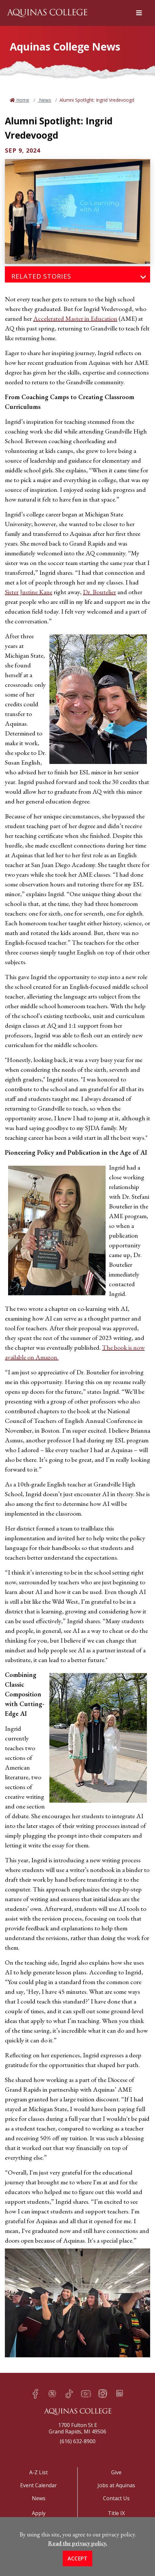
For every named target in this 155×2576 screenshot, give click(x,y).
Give (116, 2472)
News (44, 100)
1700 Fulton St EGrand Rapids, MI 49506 (77, 2428)
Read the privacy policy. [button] (77, 2543)
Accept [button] (78, 2558)
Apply (38, 2513)
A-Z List (38, 2472)
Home (22, 100)
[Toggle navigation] (143, 277)
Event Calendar (38, 2485)
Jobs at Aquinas (116, 2485)
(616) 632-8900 (78, 2441)
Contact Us (116, 2498)
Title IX (116, 2513)
